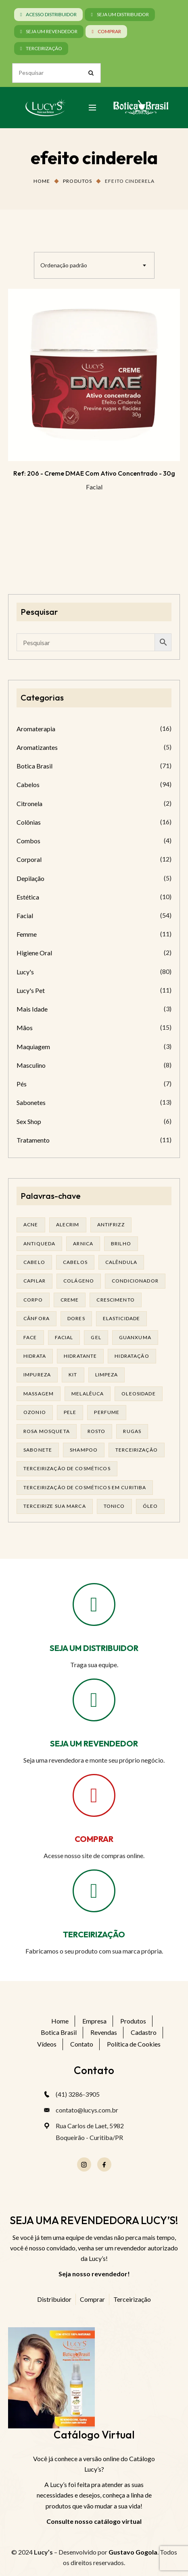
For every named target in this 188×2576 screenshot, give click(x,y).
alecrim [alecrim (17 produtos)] (67, 1224)
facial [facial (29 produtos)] (64, 1337)
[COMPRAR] (94, 1795)
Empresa (94, 2021)
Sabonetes (31, 1102)
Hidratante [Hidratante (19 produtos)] (80, 1356)
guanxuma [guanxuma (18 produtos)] (135, 1337)
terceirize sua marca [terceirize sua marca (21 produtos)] (54, 1506)
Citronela (29, 803)
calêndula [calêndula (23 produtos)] (121, 1262)
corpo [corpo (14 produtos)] (33, 1300)
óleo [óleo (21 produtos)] (150, 1506)
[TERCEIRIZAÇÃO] (94, 1890)
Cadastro (144, 2032)
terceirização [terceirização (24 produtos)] (136, 1450)
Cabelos (28, 784)
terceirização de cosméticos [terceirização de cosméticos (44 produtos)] (67, 1468)
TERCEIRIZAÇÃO (94, 1934)
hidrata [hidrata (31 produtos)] (34, 1356)
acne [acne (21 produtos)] (30, 1224)
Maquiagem (33, 1046)
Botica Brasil (34, 766)
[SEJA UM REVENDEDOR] (94, 1700)
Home (41, 181)
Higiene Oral (34, 953)
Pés (22, 1084)
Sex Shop (29, 1121)
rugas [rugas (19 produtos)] (132, 1431)
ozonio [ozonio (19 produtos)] (34, 1412)
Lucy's (25, 972)
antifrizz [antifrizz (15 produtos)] (111, 1224)
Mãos (25, 1027)
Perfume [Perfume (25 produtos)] (106, 1412)
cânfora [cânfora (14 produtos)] (36, 1318)
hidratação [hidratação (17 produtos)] (132, 1356)
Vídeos (46, 2044)
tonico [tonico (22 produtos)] (114, 1506)
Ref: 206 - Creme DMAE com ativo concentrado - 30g (94, 473)
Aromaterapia (36, 728)
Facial (94, 487)
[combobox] (94, 265)
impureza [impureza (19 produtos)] (37, 1375)
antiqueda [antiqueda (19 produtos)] (39, 1243)
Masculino (31, 1065)
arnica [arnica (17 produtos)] (83, 1243)
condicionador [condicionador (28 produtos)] (135, 1281)
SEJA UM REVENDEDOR (94, 1743)
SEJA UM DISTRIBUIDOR (94, 1648)
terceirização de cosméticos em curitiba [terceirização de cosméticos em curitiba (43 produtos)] (84, 1487)
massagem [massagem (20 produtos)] (38, 1394)
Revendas (103, 2032)
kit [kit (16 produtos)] (73, 1375)
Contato (81, 2044)
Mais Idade (32, 1009)
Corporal (29, 859)
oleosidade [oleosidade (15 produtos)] (138, 1394)
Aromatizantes (37, 747)
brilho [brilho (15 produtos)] (121, 1243)
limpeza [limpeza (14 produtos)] (106, 1375)
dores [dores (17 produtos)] (76, 1318)
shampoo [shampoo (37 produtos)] (84, 1450)
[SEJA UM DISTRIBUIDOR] (94, 1604)
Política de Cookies (134, 2044)
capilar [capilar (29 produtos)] (34, 1281)
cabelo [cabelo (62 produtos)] (34, 1262)
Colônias (29, 822)
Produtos (77, 181)
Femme (27, 934)
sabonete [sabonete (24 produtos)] (37, 1450)
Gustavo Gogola (133, 2552)
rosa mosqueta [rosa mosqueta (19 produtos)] (46, 1431)
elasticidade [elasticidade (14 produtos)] (121, 1318)
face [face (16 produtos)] (30, 1337)
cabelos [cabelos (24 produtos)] (75, 1262)
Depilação (30, 878)
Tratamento (33, 1140)
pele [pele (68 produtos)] (70, 1412)
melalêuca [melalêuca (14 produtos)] (87, 1394)
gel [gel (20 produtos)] (96, 1337)
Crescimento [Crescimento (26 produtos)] (115, 1300)
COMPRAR (94, 1839)
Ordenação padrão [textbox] (63, 265)
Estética (28, 897)
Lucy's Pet (31, 990)
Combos (28, 841)
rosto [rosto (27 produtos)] (97, 1431)
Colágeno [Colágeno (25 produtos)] (78, 1281)
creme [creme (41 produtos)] (70, 1300)
